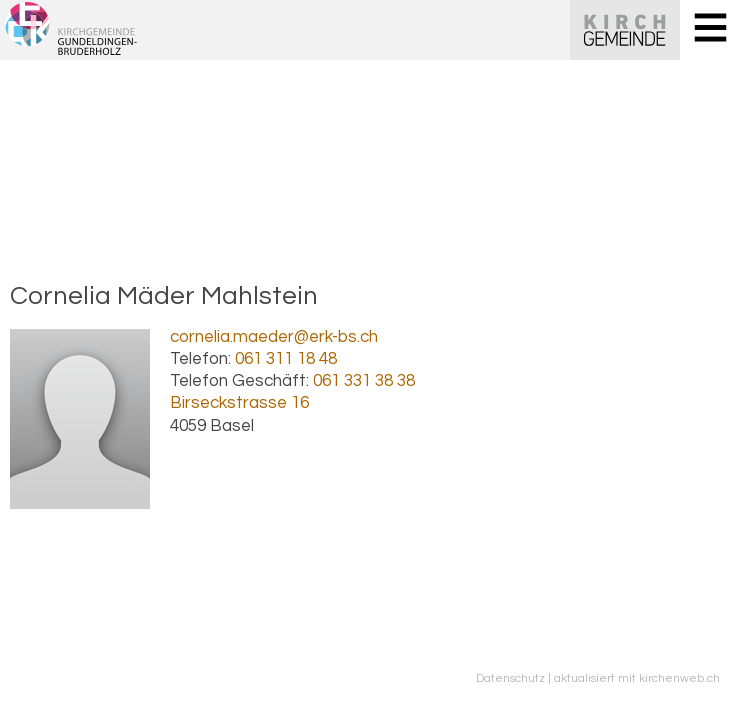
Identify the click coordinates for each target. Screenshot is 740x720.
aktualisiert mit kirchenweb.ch (637, 678)
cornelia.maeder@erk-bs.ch (274, 337)
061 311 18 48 (286, 359)
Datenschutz (510, 678)
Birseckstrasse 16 (239, 403)
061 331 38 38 (364, 381)
